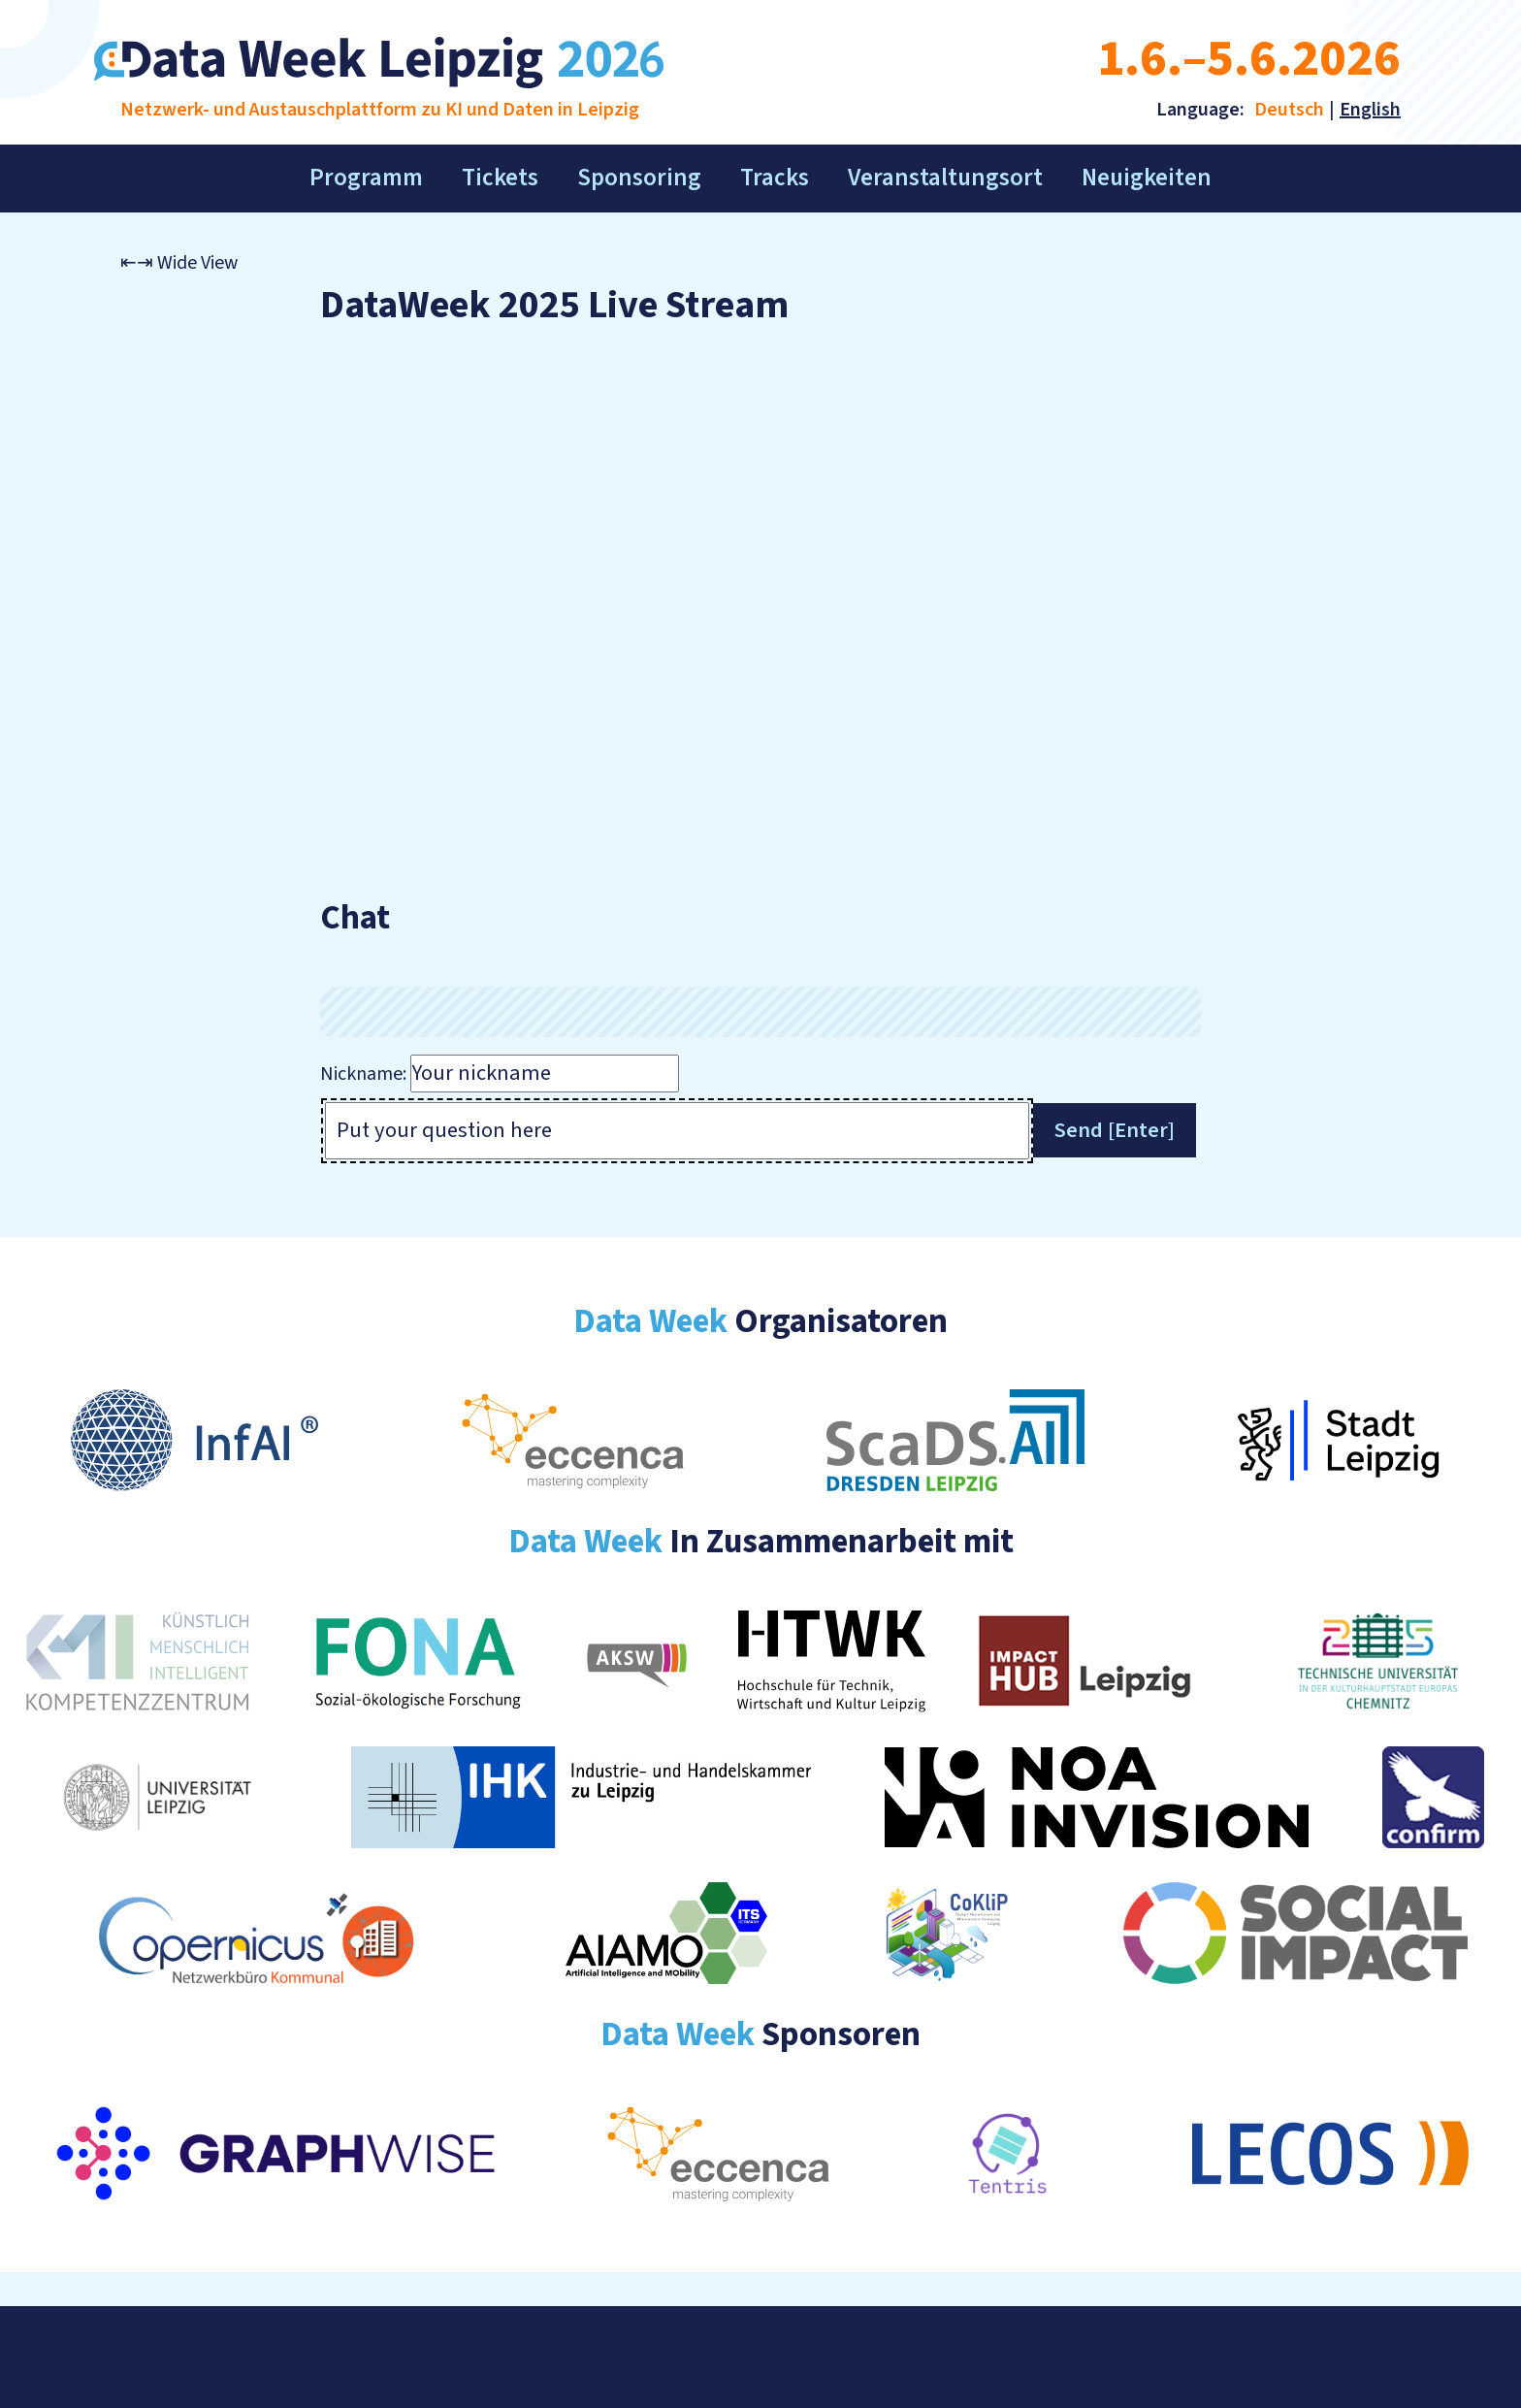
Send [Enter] (1114, 1130)
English (1370, 109)
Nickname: (363, 1074)
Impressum (167, 2356)
